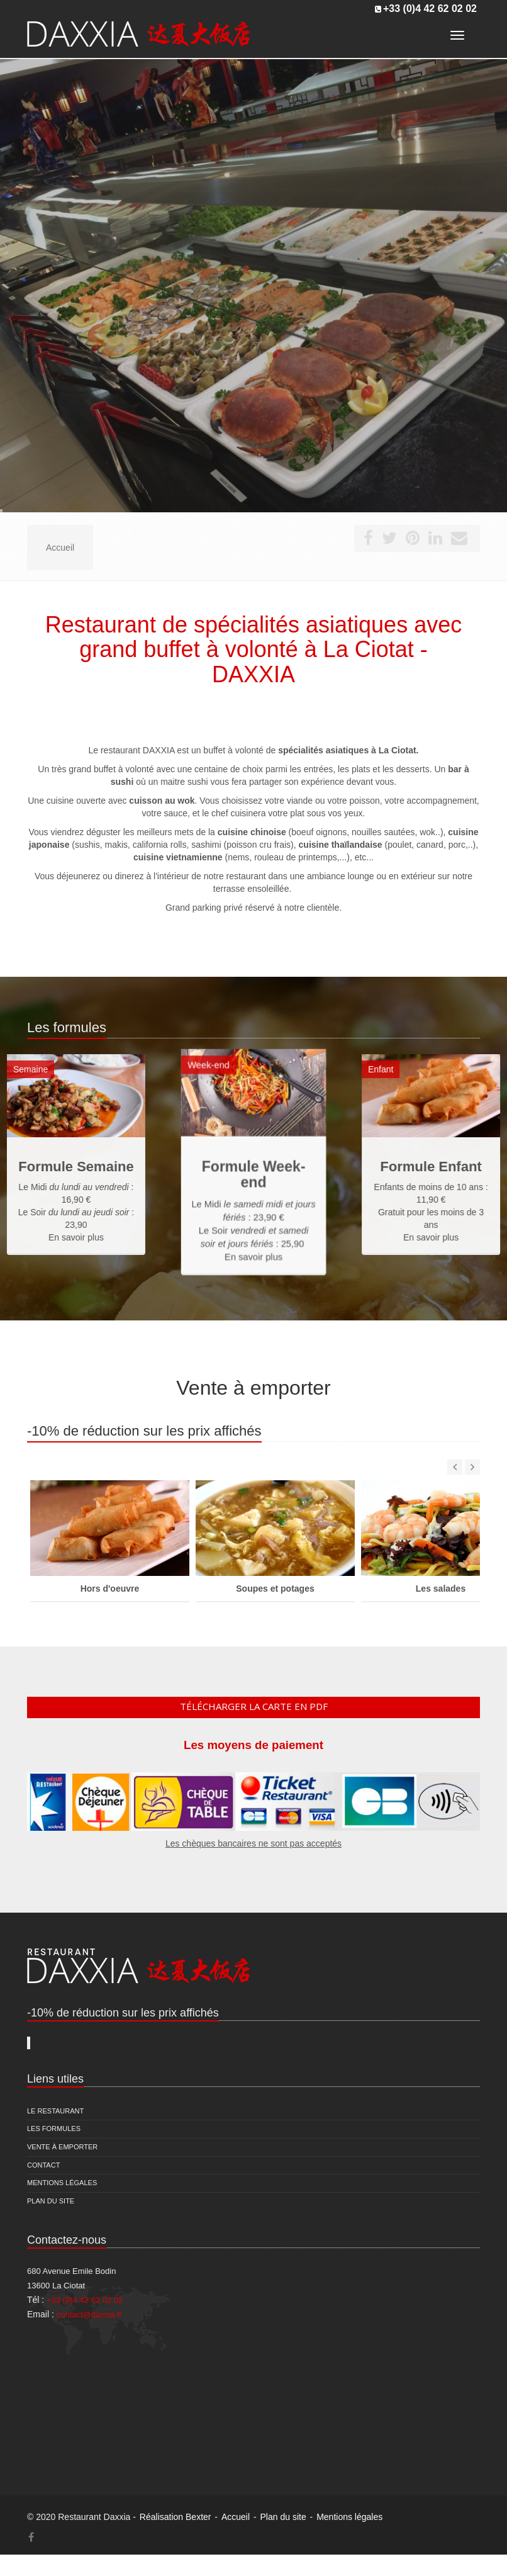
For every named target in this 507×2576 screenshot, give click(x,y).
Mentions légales (62, 2182)
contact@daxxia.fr (89, 2314)
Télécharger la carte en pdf (254, 1706)
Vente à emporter (62, 2147)
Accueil (235, 2517)
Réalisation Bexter (175, 2517)
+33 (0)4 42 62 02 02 (430, 8)
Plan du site (50, 2201)
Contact (43, 2165)
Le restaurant (55, 2111)
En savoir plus (254, 1214)
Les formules (54, 2128)
